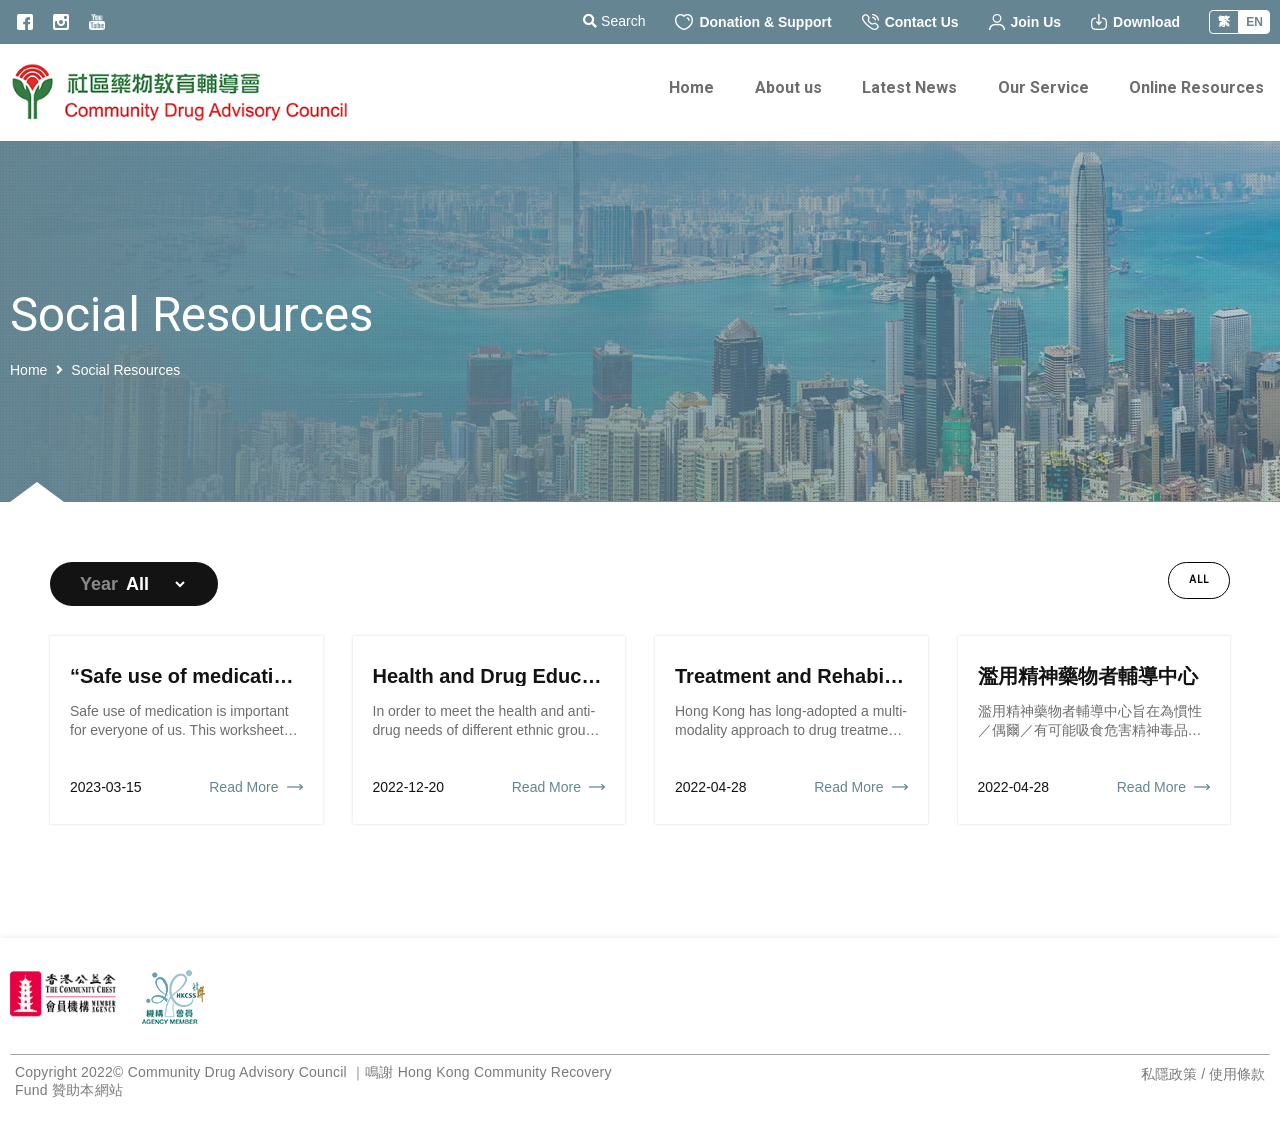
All (1199, 580)
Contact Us (910, 22)
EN (1254, 22)
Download (1135, 22)
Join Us (1025, 22)
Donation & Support (753, 22)
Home (28, 370)
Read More (243, 787)
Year (99, 584)
